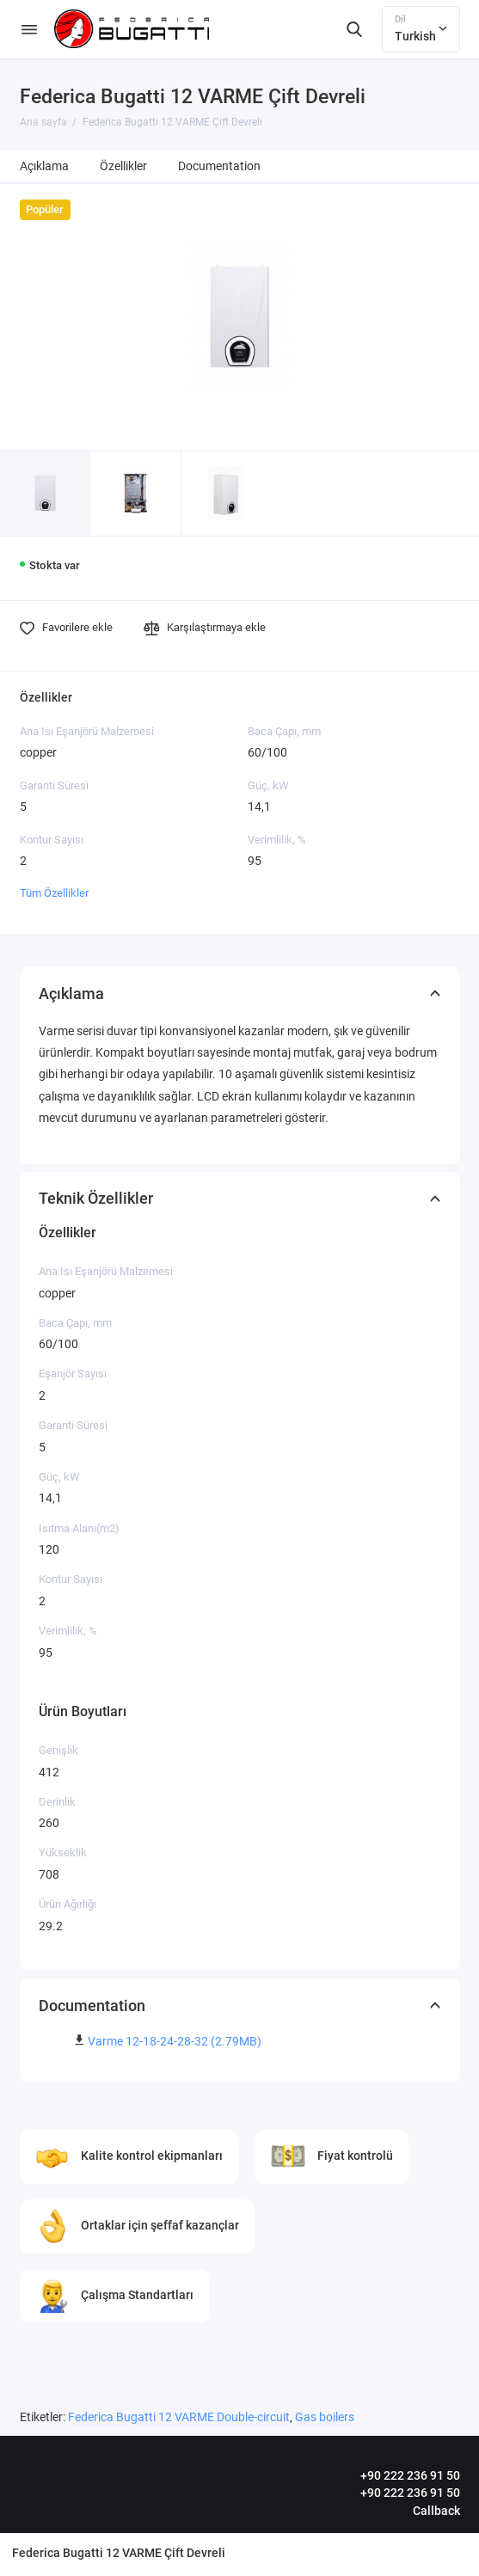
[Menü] (29, 29)
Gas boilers (324, 2417)
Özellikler (123, 166)
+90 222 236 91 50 (410, 2475)
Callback (436, 2511)
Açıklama (44, 166)
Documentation (219, 166)
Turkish (421, 28)
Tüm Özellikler (54, 892)
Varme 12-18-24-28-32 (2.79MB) (174, 2041)
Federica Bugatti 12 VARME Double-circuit (179, 2417)
